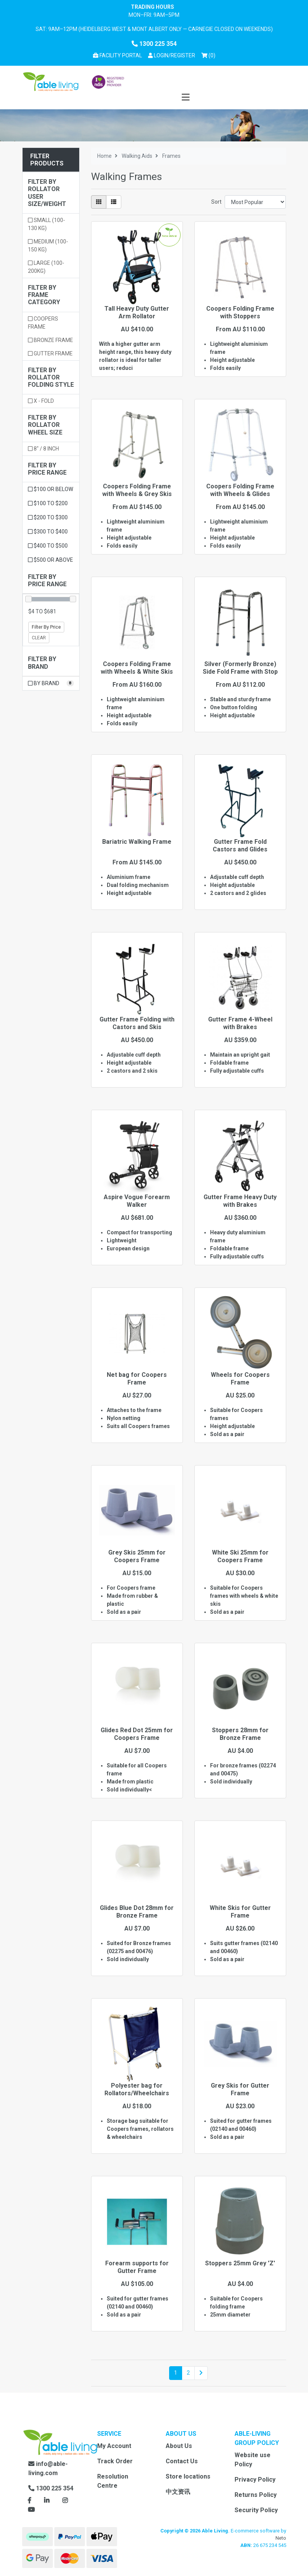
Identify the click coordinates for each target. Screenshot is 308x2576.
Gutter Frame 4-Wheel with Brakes (240, 1023)
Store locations (188, 2476)
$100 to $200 (48, 503)
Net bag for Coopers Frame (137, 1378)
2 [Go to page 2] (188, 2373)
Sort (216, 202)
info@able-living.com (48, 2468)
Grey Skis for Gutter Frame (240, 2089)
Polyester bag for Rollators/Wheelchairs (136, 2089)
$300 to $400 (48, 531)
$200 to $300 (48, 517)
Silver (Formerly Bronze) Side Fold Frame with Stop (240, 667)
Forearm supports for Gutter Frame (137, 2267)
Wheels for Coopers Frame (240, 1378)
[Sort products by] (255, 202)
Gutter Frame (50, 353)
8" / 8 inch (43, 449)
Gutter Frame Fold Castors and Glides (240, 845)
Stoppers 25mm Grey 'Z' (240, 2263)
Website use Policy (253, 2459)
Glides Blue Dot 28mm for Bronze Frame (137, 1911)
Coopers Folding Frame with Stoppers (240, 312)
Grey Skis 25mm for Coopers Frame (137, 1556)
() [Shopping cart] (209, 54)
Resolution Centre (112, 2481)
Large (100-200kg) (46, 267)
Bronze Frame (50, 340)
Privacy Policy (255, 2479)
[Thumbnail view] (98, 202)
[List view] (113, 202)
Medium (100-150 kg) (48, 245)
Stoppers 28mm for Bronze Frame (240, 1734)
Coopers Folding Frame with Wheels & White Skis (137, 667)
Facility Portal (117, 55)
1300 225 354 (154, 43)
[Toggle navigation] (185, 97)
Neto (280, 2538)
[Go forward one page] (201, 2373)
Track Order (115, 2461)
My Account (114, 2446)
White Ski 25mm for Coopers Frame (240, 1556)
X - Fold (41, 401)
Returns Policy (256, 2494)
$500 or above (50, 560)
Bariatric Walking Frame (136, 841)
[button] (171, 56)
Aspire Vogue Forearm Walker (137, 1200)
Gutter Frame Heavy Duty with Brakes (240, 1200)
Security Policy (256, 2510)
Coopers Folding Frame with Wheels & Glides (240, 490)
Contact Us (182, 2461)
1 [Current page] (175, 2373)
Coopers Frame (43, 323)
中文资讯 (178, 2491)
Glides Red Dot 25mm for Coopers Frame (137, 1734)
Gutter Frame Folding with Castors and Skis (136, 1023)
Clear (39, 637)
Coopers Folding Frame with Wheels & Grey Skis (137, 490)
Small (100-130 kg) (46, 224)
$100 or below (50, 489)
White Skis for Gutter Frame (240, 1911)
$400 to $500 (48, 546)
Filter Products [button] (47, 159)
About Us (179, 2446)
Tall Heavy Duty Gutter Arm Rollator (136, 312)
